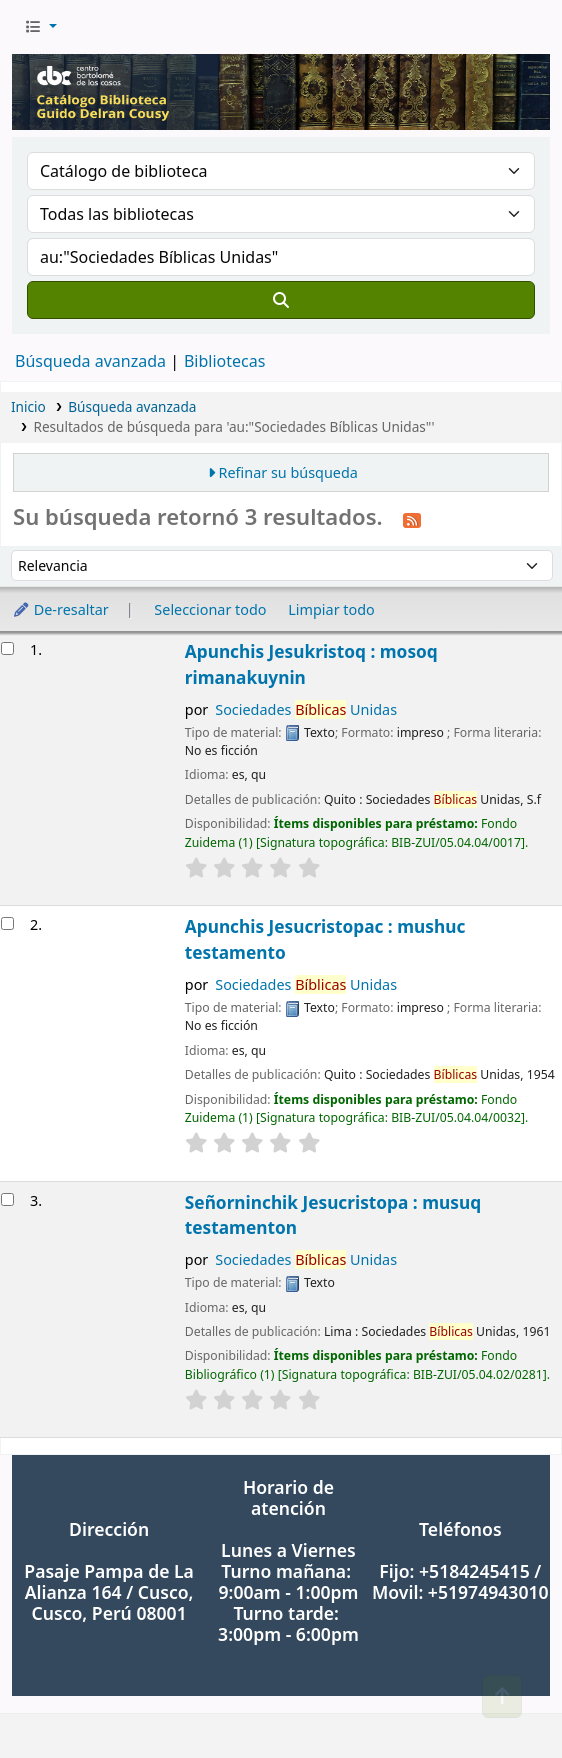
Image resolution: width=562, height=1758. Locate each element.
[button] (40, 27)
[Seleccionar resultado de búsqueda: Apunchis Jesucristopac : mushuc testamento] (7, 923)
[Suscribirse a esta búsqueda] (412, 519)
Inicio (28, 406)
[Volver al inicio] (502, 1696)
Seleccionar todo (210, 609)
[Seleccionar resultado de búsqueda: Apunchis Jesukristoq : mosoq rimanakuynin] (7, 648)
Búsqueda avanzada (90, 361)
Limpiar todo (331, 609)
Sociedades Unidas (306, 709)
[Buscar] (281, 300)
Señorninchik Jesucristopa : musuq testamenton (333, 1215)
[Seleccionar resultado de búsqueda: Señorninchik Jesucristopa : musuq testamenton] (7, 1199)
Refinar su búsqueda (288, 472)
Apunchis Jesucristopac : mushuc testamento (325, 939)
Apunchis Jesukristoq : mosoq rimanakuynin (311, 664)
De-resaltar (60, 609)
